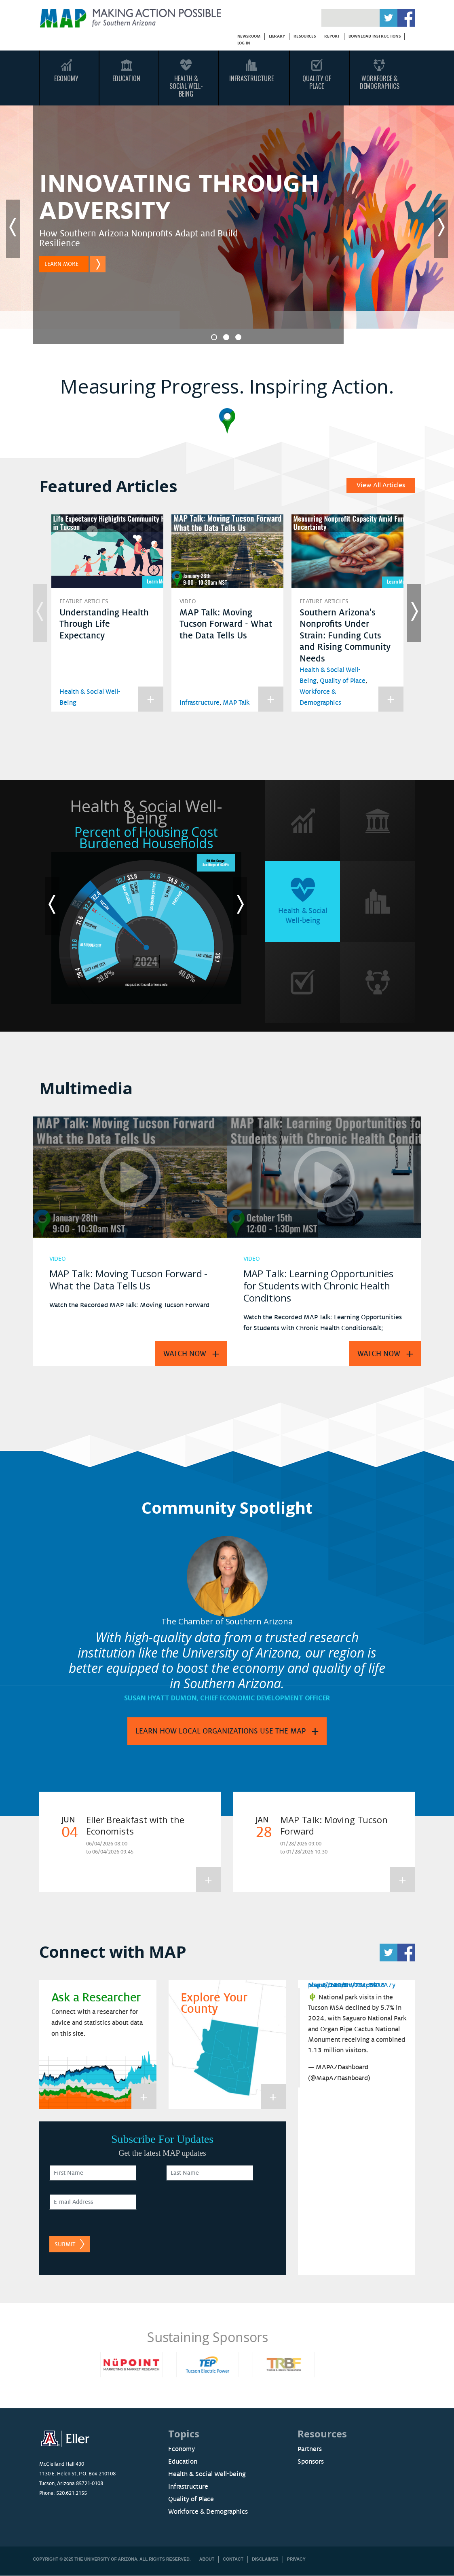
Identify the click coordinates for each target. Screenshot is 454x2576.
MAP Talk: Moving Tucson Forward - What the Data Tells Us (225, 624)
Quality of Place (342, 681)
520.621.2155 (71, 2493)
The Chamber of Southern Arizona (227, 1621)
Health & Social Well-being (207, 2474)
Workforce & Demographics (379, 82)
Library (277, 36)
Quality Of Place (316, 82)
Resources (305, 36)
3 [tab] (238, 337)
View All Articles (381, 485)
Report (332, 36)
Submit (65, 2244)
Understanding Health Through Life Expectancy (104, 624)
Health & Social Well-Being (186, 86)
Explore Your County (214, 2003)
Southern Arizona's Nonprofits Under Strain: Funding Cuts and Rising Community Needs (345, 635)
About (207, 2559)
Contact (233, 2559)
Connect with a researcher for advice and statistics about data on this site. (97, 2022)
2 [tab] (226, 337)
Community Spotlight (226, 1507)
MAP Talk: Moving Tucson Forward (334, 1825)
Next (441, 229)
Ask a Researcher (96, 1997)
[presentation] (227, 2210)
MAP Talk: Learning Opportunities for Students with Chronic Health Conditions (318, 1285)
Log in (243, 43)
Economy (66, 78)
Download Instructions (374, 36)
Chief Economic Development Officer (265, 1697)
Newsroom (248, 36)
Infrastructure (251, 78)
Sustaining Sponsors (227, 2337)
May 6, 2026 (327, 1985)
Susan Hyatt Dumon (160, 1697)
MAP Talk (236, 702)
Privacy (296, 2559)
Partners (310, 2449)
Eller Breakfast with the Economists (135, 1825)
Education (126, 78)
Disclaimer (265, 2559)
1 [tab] (214, 337)
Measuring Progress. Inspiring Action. (227, 386)
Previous (13, 229)
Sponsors (311, 2461)
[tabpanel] (227, 228)
